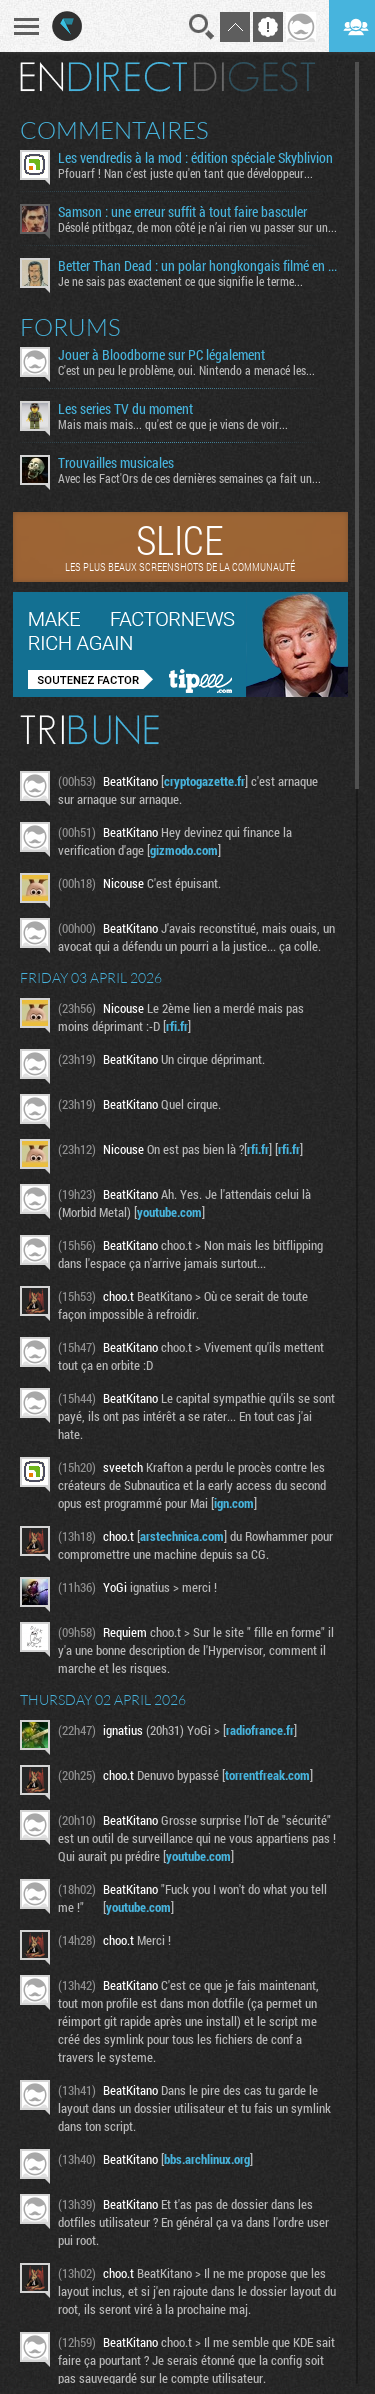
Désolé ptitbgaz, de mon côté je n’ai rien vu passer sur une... (199, 227)
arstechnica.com (182, 1536)
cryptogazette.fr (204, 781)
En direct (103, 77)
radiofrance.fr (260, 1730)
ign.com (234, 1503)
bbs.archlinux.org (207, 2159)
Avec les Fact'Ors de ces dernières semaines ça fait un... (189, 478)
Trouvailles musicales (116, 463)
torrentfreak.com (267, 1775)
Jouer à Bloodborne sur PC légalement (161, 355)
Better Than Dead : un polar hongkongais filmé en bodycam (199, 266)
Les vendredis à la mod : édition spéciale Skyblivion (195, 158)
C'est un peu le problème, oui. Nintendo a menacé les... (186, 370)
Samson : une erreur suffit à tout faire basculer (182, 212)
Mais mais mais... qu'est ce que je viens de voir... (173, 424)
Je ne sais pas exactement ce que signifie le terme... (180, 281)
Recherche (202, 27)
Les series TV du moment (125, 409)
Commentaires (114, 130)
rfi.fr (177, 1026)
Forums (70, 327)
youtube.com (169, 1212)
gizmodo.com (184, 850)
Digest (254, 77)
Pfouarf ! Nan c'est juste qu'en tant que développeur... (185, 173)
